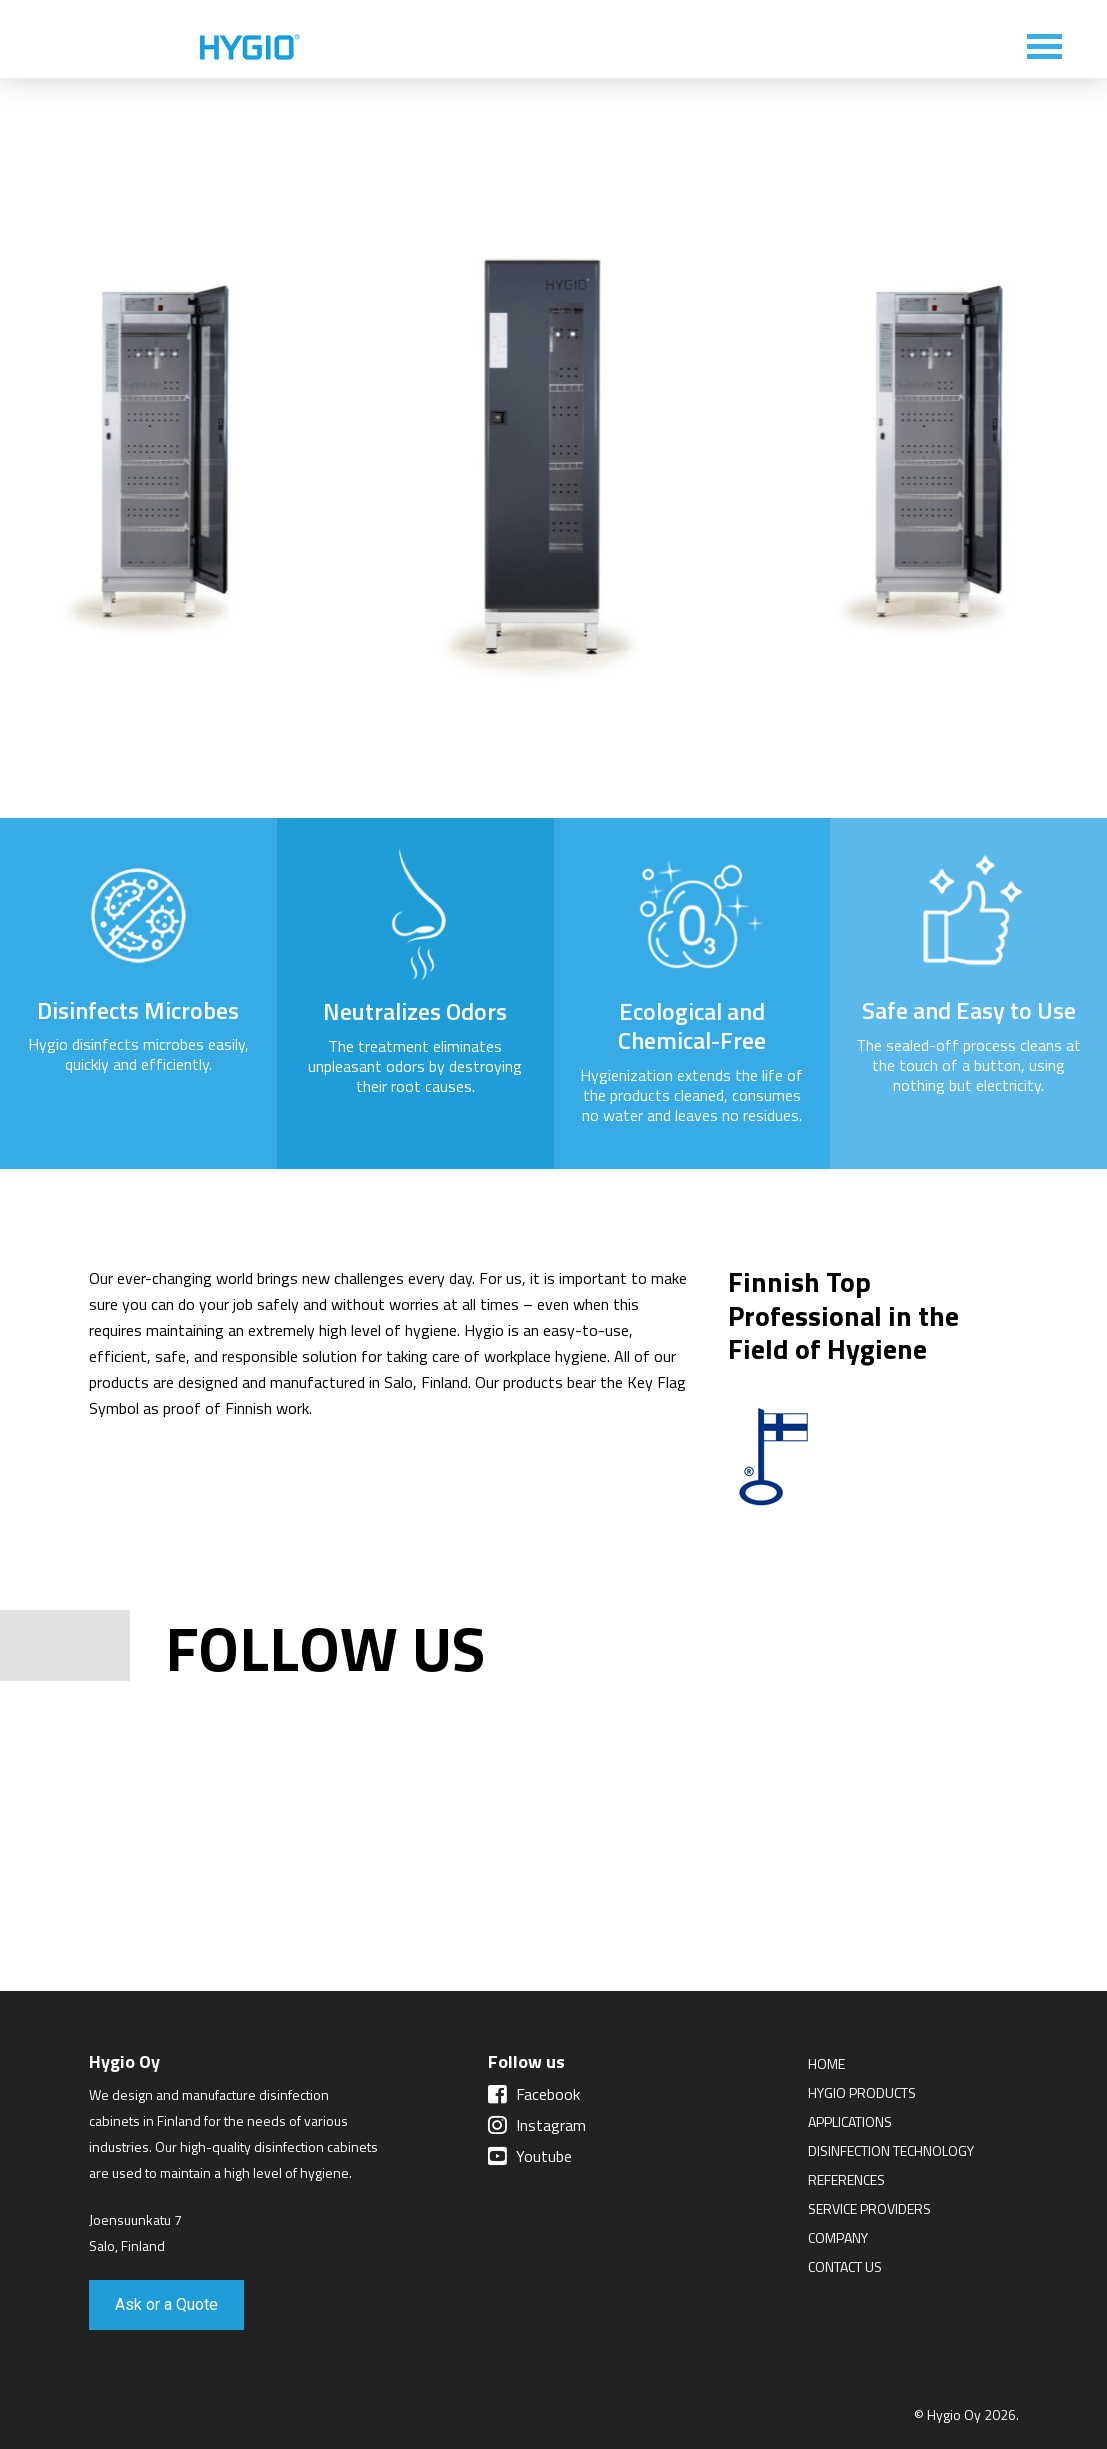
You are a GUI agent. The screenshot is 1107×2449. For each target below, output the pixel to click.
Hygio (250, 48)
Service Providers (869, 2208)
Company (838, 2237)
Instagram (537, 2125)
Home (826, 2063)
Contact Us (845, 2266)
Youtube (530, 2156)
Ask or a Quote (166, 2304)
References (846, 2179)
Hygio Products (862, 2092)
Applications (850, 2121)
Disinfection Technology (891, 2150)
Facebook (534, 2094)
